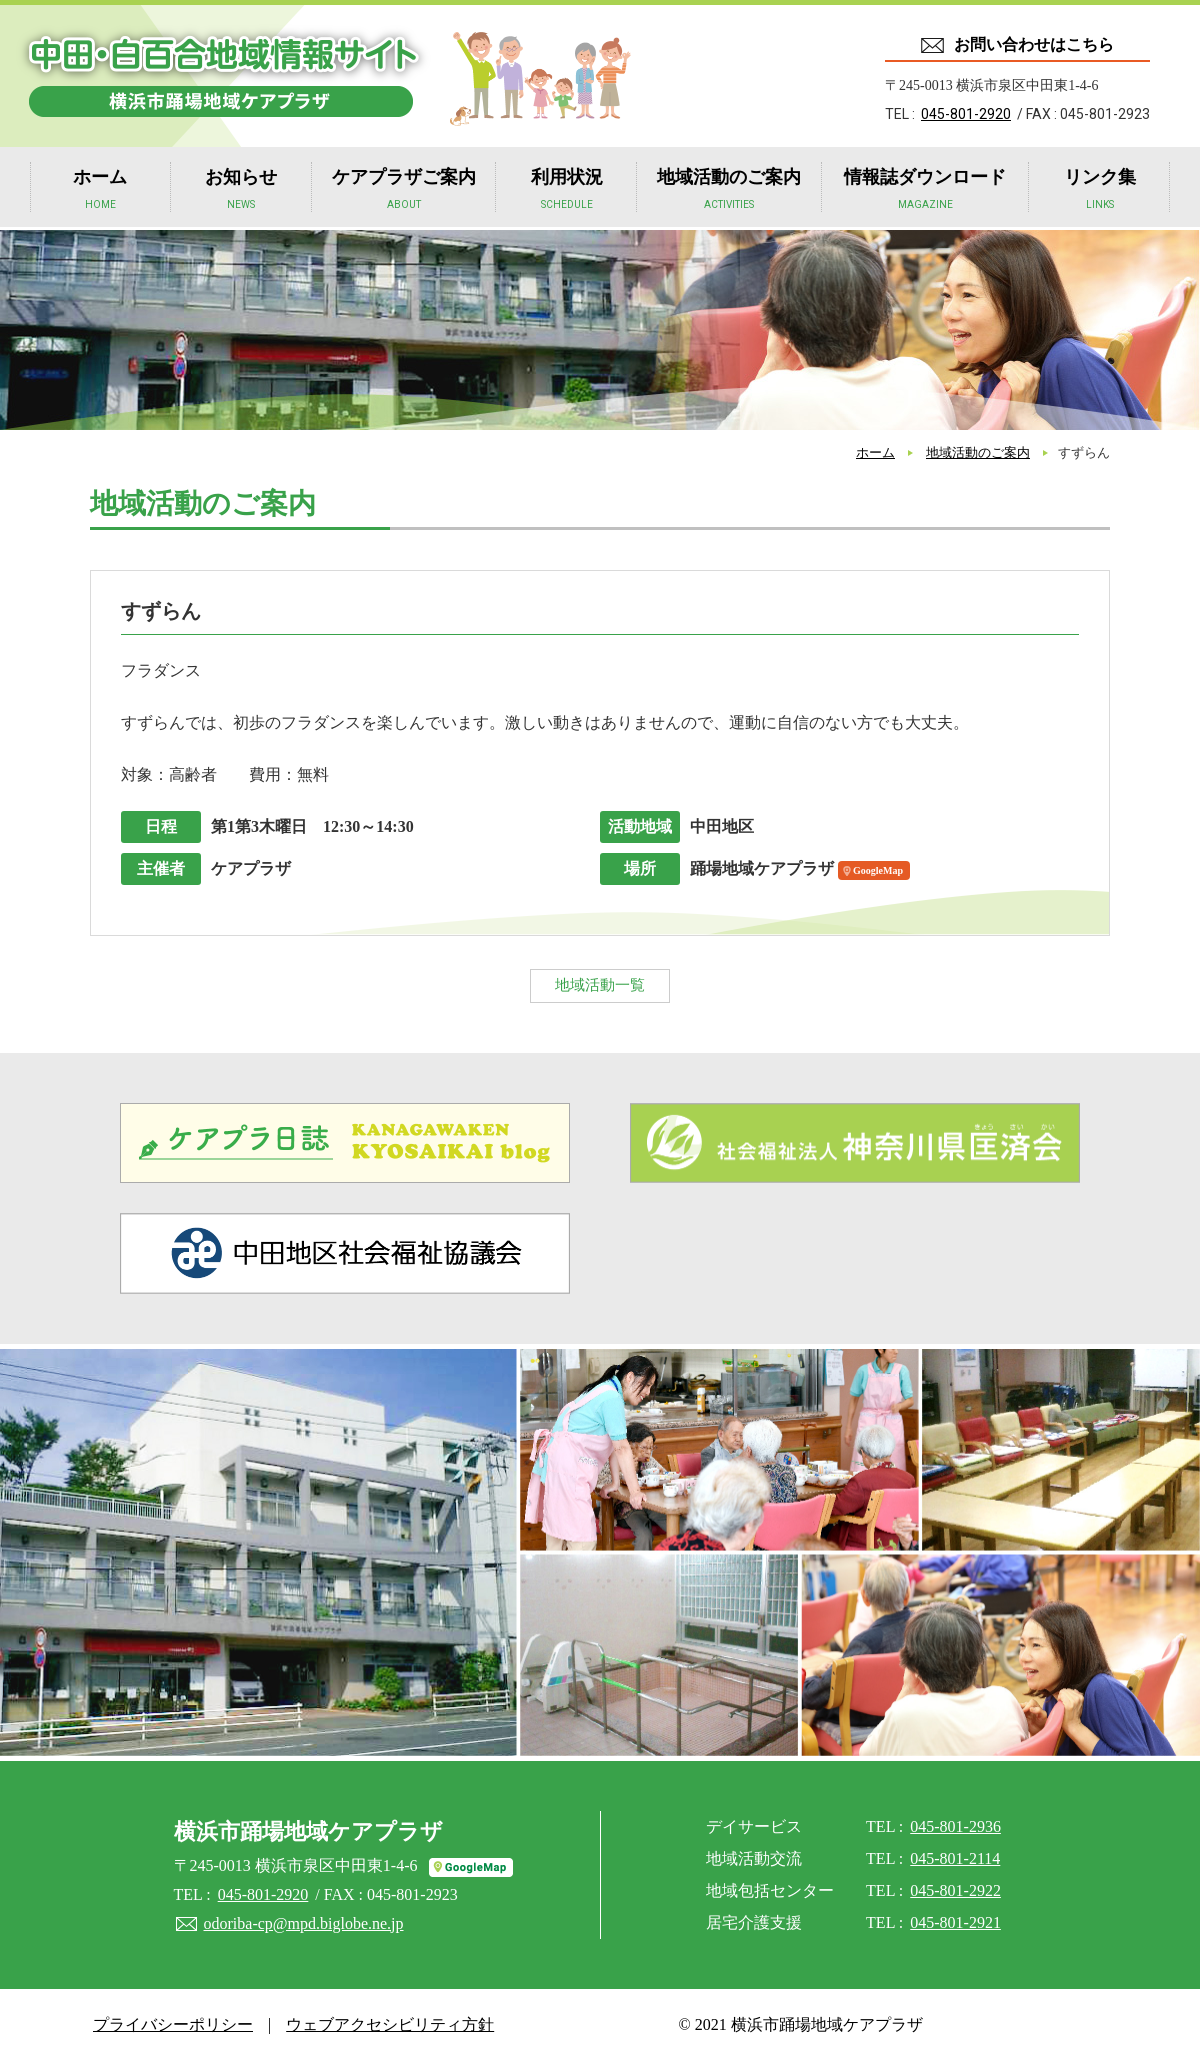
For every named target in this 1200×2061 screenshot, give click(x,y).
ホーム (100, 191)
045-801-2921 (955, 1922)
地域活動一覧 (600, 985)
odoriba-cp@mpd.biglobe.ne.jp (304, 1923)
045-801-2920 (966, 114)
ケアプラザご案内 (404, 191)
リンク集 (1100, 191)
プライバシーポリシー (173, 2024)
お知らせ (241, 191)
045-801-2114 (955, 1858)
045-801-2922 (955, 1890)
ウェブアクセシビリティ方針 (390, 2024)
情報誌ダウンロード (925, 191)
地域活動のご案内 (729, 191)
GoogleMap (878, 870)
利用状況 (567, 191)
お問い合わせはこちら (1034, 44)
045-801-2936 (955, 1826)
